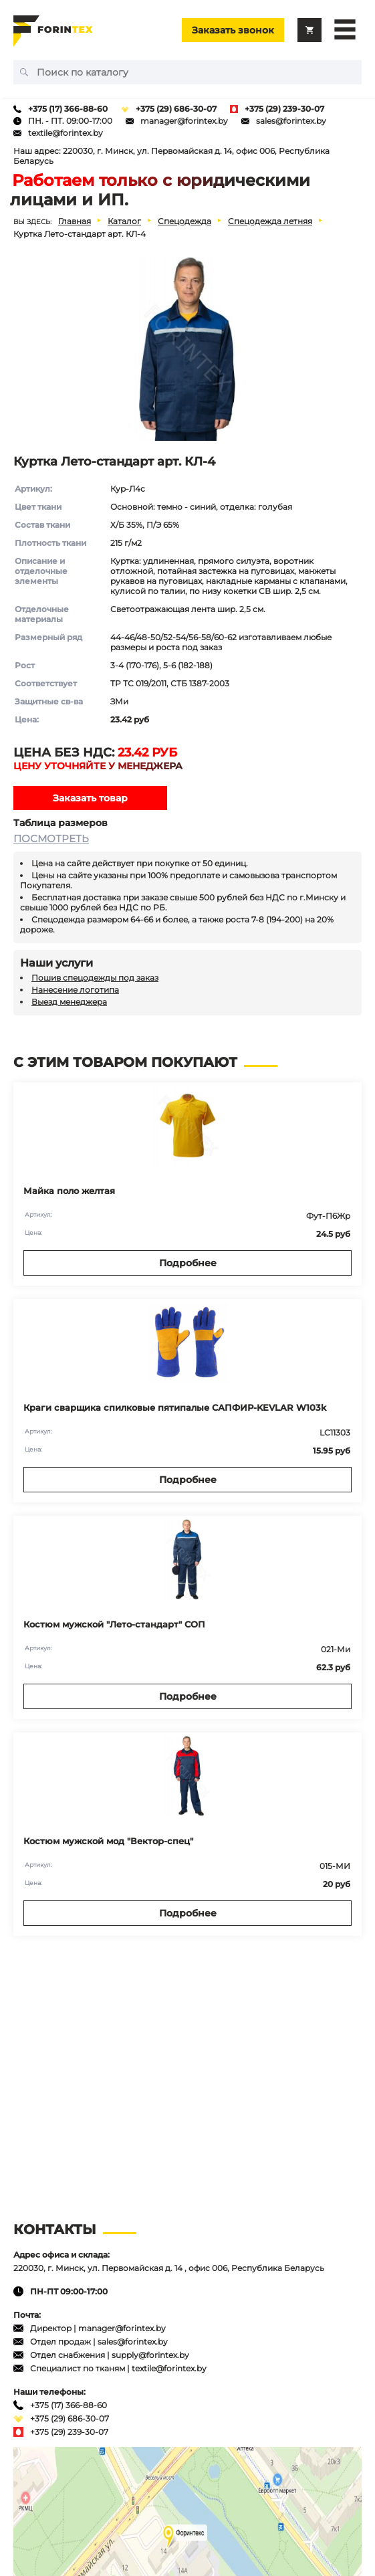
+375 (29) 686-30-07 (176, 109)
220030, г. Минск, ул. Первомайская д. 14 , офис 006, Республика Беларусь (168, 2268)
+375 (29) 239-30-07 (284, 109)
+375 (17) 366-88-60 (68, 109)
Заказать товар (90, 798)
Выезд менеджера (69, 1002)
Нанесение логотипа (75, 990)
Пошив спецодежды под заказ (94, 978)
